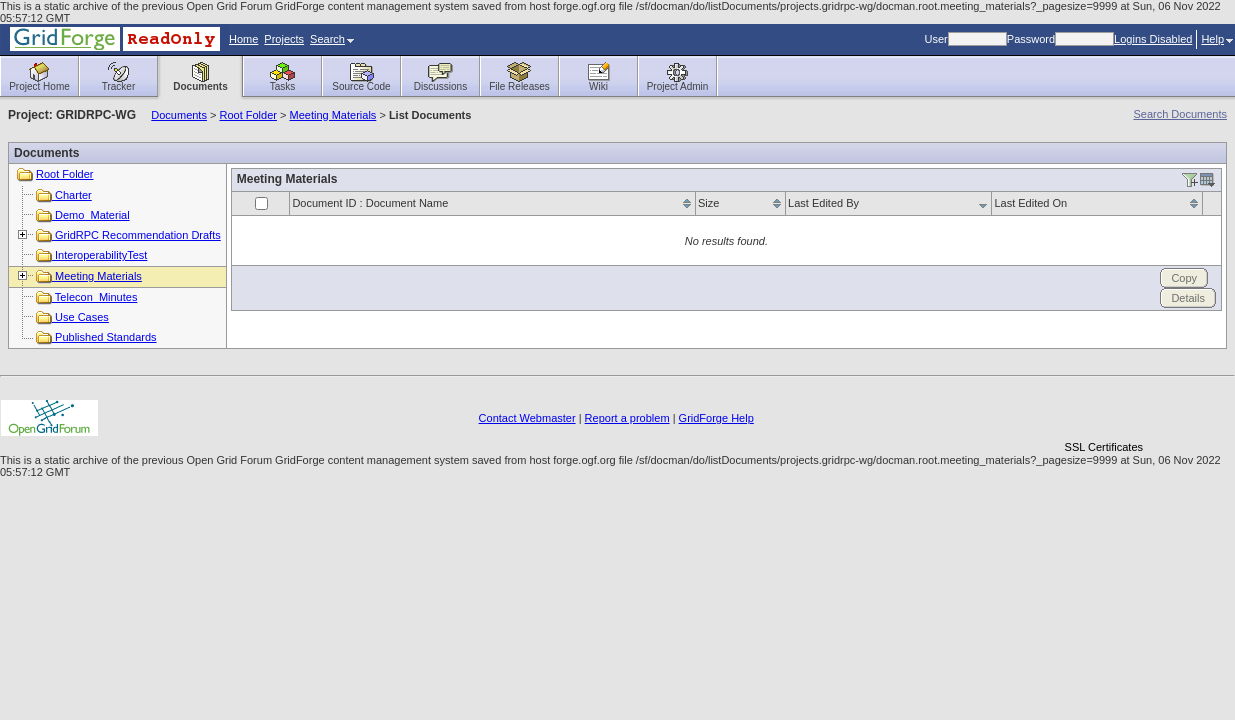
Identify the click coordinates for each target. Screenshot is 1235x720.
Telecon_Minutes (86, 297)
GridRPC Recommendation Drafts (128, 235)
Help (1217, 39)
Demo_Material (83, 215)
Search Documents (1180, 114)
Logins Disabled (1153, 39)
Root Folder (247, 115)
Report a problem (627, 418)
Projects (284, 39)
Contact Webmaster (527, 418)
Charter (64, 195)
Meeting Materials (333, 115)
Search (332, 39)
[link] (1104, 412)
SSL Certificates (1104, 447)
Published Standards (96, 337)
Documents (179, 115)
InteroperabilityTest (91, 255)
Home (243, 39)
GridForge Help (716, 418)
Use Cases (72, 317)
